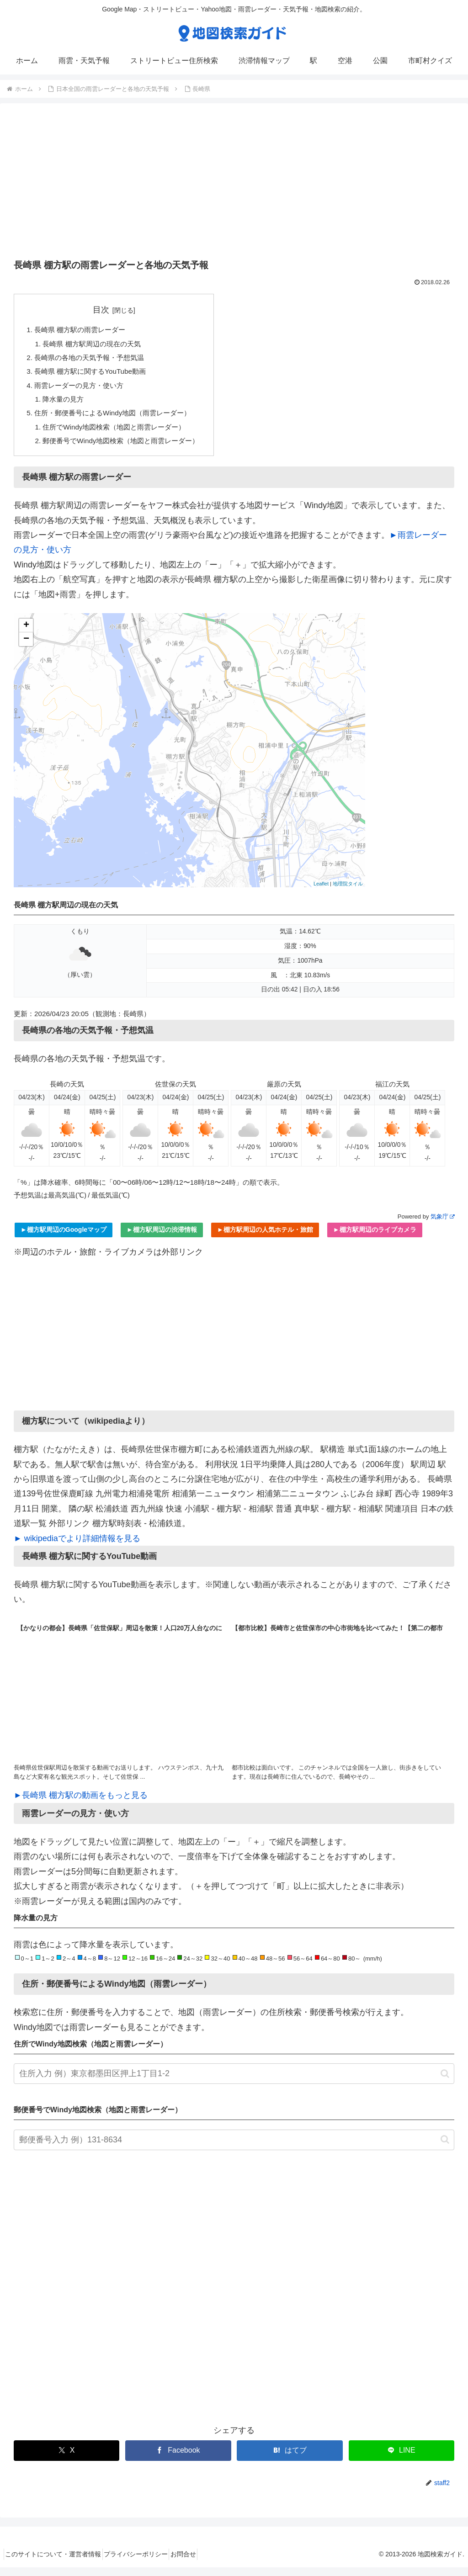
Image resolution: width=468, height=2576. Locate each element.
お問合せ (200, 2562)
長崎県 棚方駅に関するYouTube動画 (94, 375)
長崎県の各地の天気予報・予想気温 (93, 360)
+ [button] (26, 634)
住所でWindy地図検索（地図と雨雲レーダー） (120, 434)
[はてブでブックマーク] (289, 2459)
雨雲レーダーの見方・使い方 (82, 390)
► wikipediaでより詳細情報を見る (77, 1547)
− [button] (26, 648)
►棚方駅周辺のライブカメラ (374, 1238)
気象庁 (442, 1225)
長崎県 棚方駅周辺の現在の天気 (96, 345)
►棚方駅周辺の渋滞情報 (162, 1238)
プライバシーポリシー (146, 2562)
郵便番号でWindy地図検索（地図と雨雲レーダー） (127, 449)
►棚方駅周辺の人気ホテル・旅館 (265, 1238)
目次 (107, 309)
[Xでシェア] (66, 2459)
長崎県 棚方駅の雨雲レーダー (83, 330)
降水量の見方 (66, 404)
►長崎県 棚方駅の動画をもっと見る (81, 1804)
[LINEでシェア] (401, 2459)
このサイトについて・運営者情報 (57, 2562)
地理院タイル (348, 892)
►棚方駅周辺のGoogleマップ (63, 1238)
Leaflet (321, 892)
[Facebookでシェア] (178, 2459)
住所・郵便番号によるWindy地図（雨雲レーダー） (118, 419)
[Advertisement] (234, 184)
